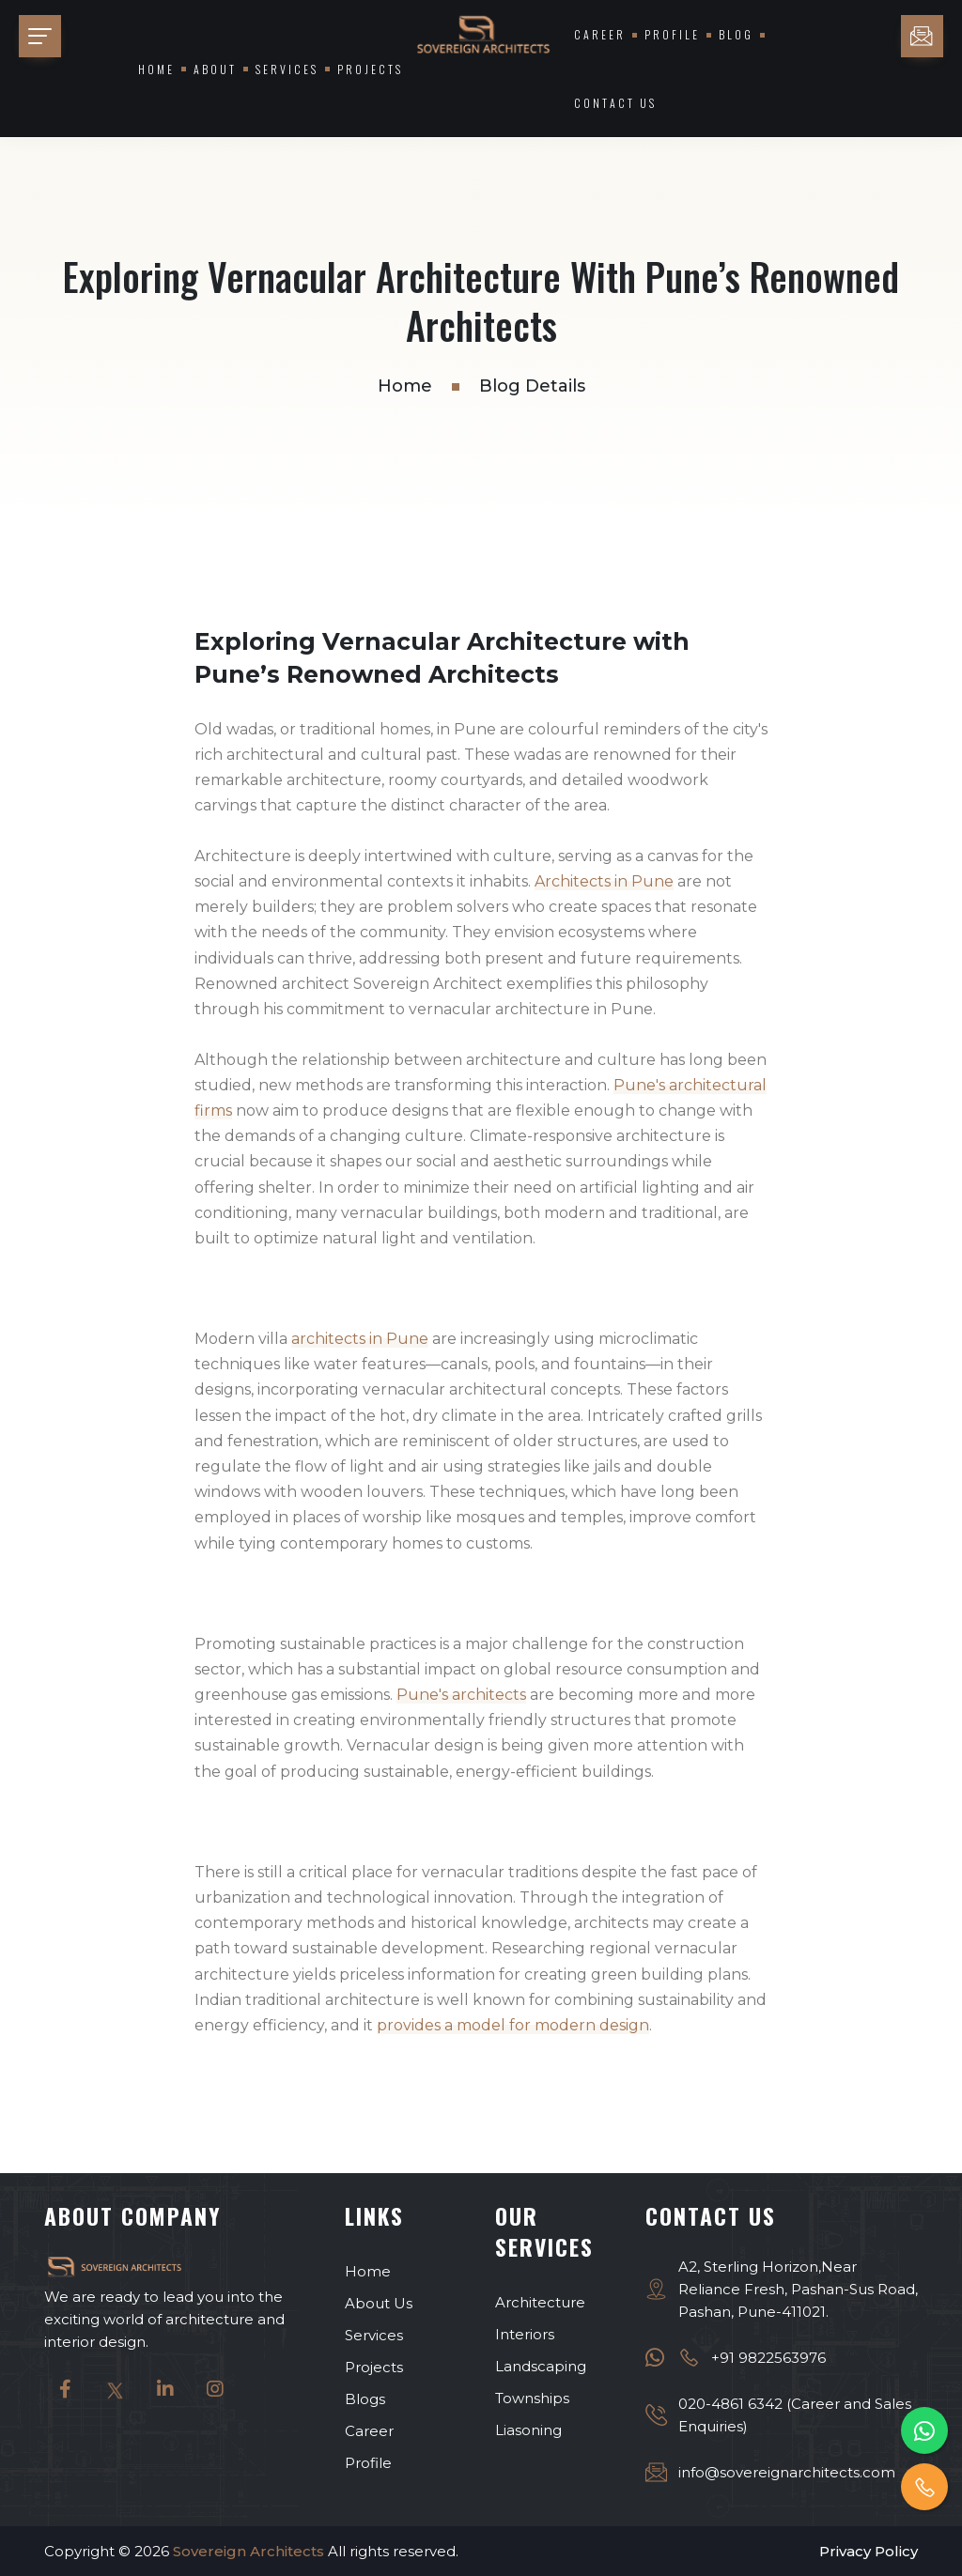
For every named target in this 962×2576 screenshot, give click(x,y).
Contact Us (615, 103)
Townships (532, 2397)
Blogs (365, 2398)
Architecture (540, 2301)
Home (156, 69)
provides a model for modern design (513, 2025)
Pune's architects (461, 1695)
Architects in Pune (604, 881)
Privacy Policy (868, 2550)
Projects (370, 69)
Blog (736, 34)
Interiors (524, 2333)
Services (287, 69)
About (215, 69)
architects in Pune (359, 1339)
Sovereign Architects (248, 2550)
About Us (378, 2302)
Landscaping (540, 2365)
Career (600, 34)
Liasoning (528, 2429)
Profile (672, 34)
